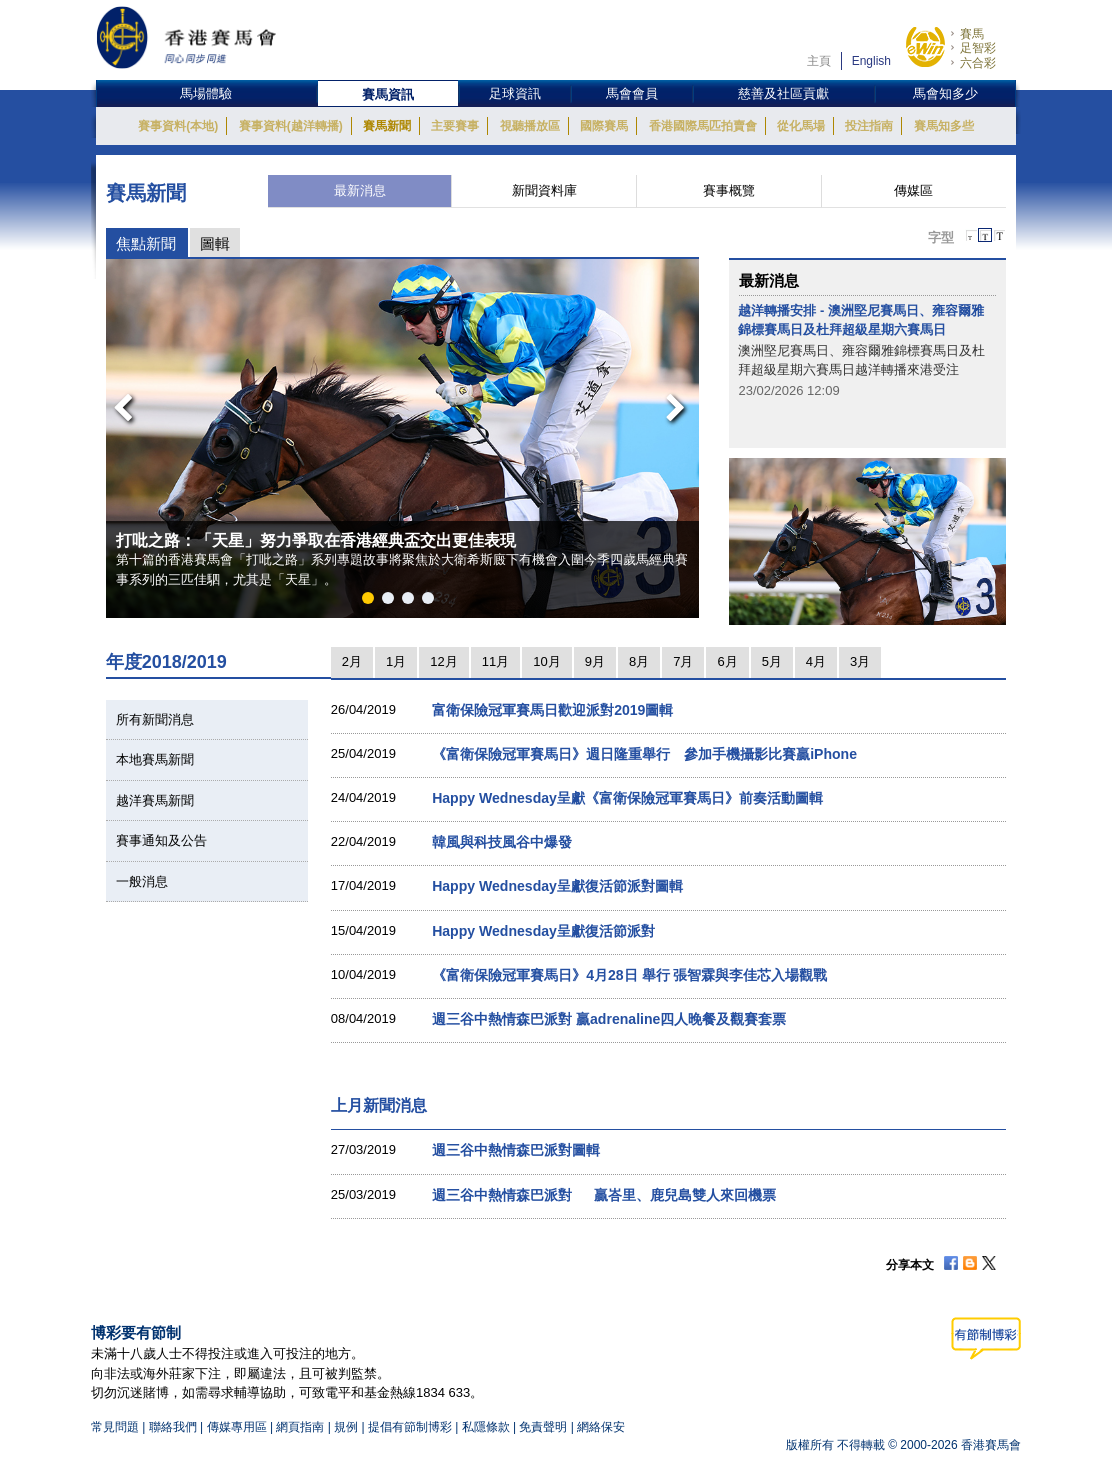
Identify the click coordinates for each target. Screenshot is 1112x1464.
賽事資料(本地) (178, 126)
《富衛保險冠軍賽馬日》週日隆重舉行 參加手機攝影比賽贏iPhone (644, 754)
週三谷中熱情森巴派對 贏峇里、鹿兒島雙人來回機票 (604, 1195)
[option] (403, 438)
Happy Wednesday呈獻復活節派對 (543, 931)
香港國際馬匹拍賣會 (703, 126)
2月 (352, 661)
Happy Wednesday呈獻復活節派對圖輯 (557, 886)
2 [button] (392, 602)
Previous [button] (117, 402)
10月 (546, 661)
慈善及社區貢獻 (783, 93)
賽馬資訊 (388, 94)
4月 (816, 661)
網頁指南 (300, 1427)
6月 (727, 661)
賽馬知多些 (944, 126)
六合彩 (978, 63)
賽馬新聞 (387, 126)
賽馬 (972, 34)
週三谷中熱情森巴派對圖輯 (516, 1150)
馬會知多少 (945, 93)
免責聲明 (543, 1427)
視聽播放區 (530, 126)
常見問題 (115, 1427)
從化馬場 (801, 126)
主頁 (819, 61)
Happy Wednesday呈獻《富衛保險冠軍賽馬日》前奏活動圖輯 (627, 798)
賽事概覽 (729, 190)
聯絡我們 (173, 1427)
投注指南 (869, 126)
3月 (860, 661)
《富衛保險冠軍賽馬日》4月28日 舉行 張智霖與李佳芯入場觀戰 (629, 975)
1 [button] (372, 602)
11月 (495, 661)
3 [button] (412, 602)
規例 (347, 1427)
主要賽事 (455, 126)
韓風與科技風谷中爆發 (502, 842)
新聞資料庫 (544, 190)
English (871, 61)
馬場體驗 (206, 93)
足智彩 (978, 48)
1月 (396, 661)
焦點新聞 (146, 243)
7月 (683, 661)
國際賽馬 (604, 126)
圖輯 (215, 243)
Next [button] (679, 402)
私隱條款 (486, 1427)
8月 (639, 661)
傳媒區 (913, 190)
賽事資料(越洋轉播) (291, 126)
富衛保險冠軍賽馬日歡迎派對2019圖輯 (552, 710)
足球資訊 (515, 93)
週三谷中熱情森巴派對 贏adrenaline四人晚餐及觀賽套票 (609, 1019)
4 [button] (432, 602)
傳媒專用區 (237, 1427)
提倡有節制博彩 (410, 1427)
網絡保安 (601, 1427)
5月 (772, 661)
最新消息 (360, 190)
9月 (595, 661)
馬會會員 (632, 93)
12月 (443, 661)
